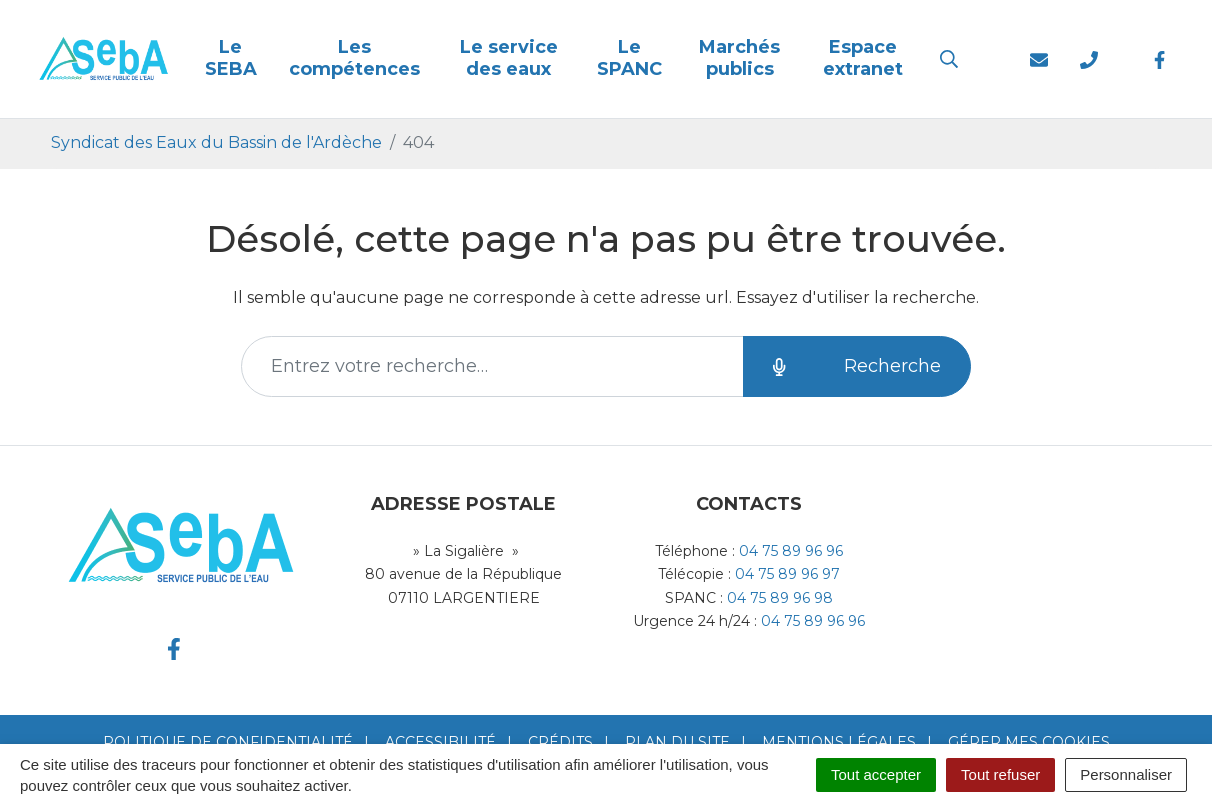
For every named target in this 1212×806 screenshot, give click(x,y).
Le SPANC (629, 58)
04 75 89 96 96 (791, 551)
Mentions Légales (839, 742)
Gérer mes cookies (1029, 742)
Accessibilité (440, 742)
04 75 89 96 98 (780, 598)
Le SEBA (231, 58)
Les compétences (354, 58)
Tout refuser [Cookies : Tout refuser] (1000, 774)
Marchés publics (739, 58)
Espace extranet (863, 58)
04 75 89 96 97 (787, 574)
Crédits (560, 742)
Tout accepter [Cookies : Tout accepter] (876, 774)
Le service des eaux (509, 58)
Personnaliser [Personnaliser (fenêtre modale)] (1126, 774)
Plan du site (677, 742)
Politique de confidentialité (228, 742)
